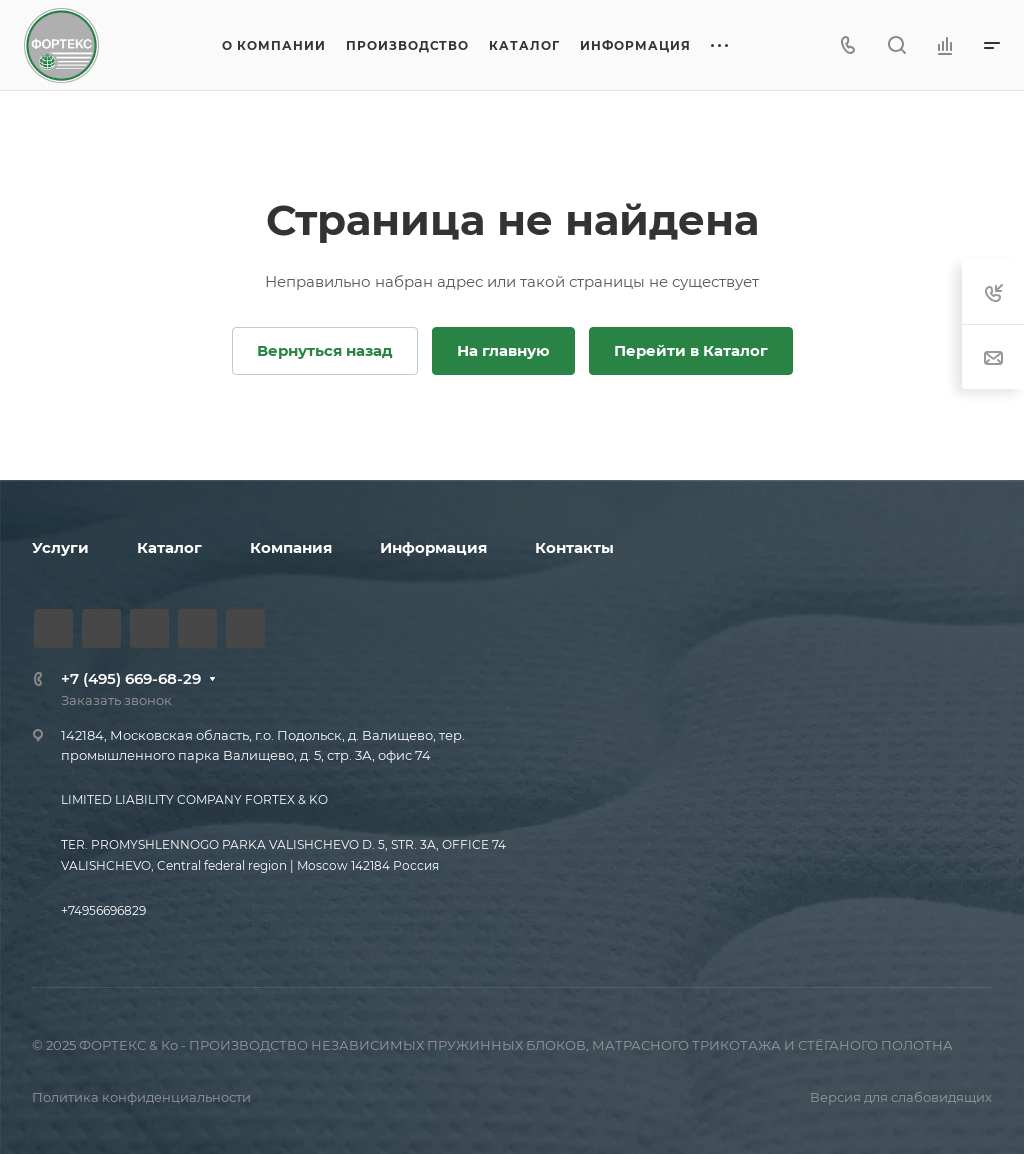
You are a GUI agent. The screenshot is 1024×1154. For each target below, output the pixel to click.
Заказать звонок (116, 700)
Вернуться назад (325, 350)
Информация (433, 547)
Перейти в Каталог (691, 350)
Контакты (574, 547)
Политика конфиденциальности (141, 1097)
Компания (291, 547)
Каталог (169, 547)
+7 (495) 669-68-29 (131, 678)
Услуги (60, 547)
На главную (503, 350)
